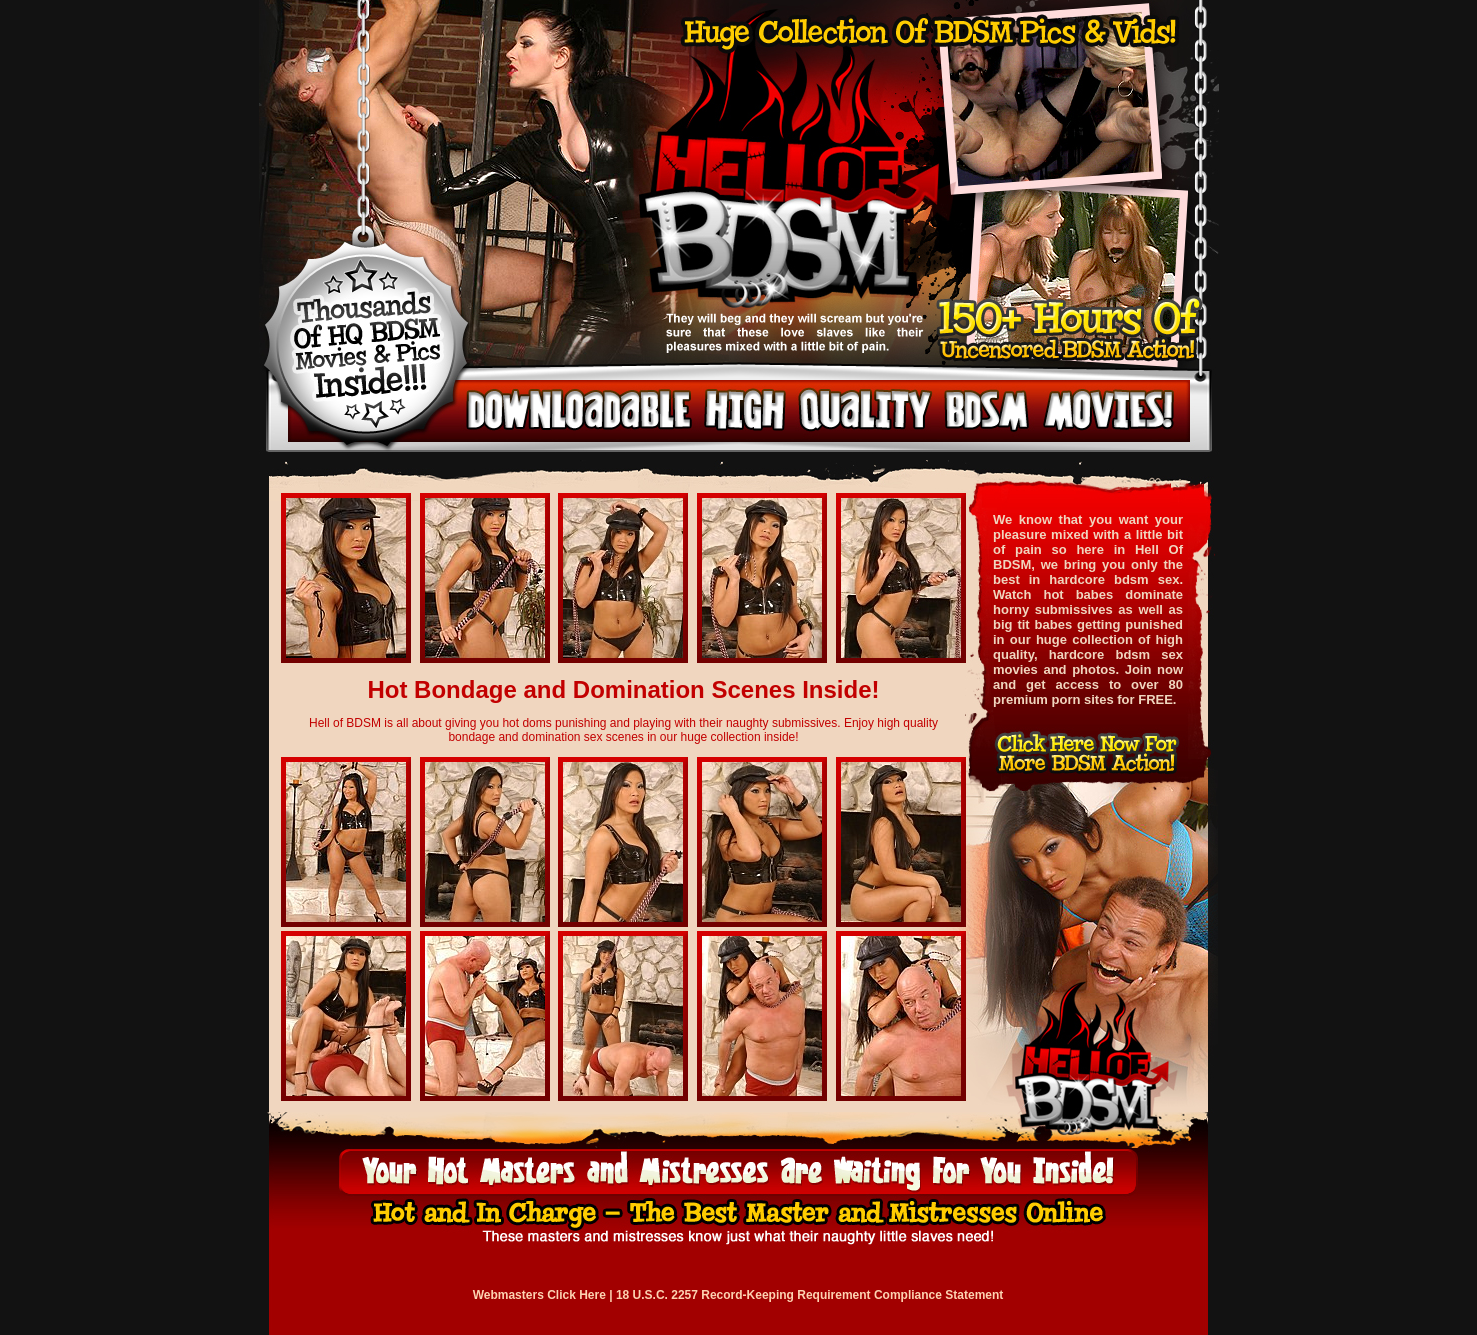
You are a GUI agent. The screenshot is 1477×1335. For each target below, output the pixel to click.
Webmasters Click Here (539, 1295)
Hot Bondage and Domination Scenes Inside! (623, 689)
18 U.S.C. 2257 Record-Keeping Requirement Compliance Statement (809, 1295)
